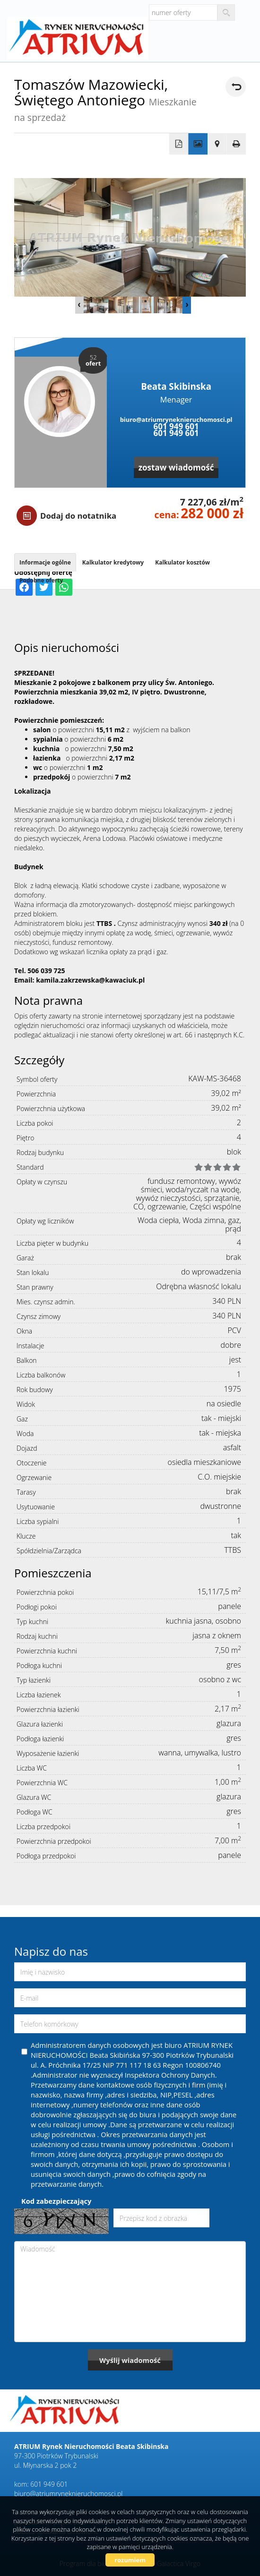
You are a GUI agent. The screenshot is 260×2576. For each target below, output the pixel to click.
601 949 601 (176, 426)
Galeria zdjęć (198, 144)
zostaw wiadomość (176, 467)
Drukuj (236, 144)
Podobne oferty (41, 580)
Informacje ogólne (45, 562)
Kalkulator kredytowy (113, 562)
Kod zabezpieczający (56, 2201)
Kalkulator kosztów (182, 562)
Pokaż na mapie (217, 144)
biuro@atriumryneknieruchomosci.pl (176, 419)
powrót (235, 87)
